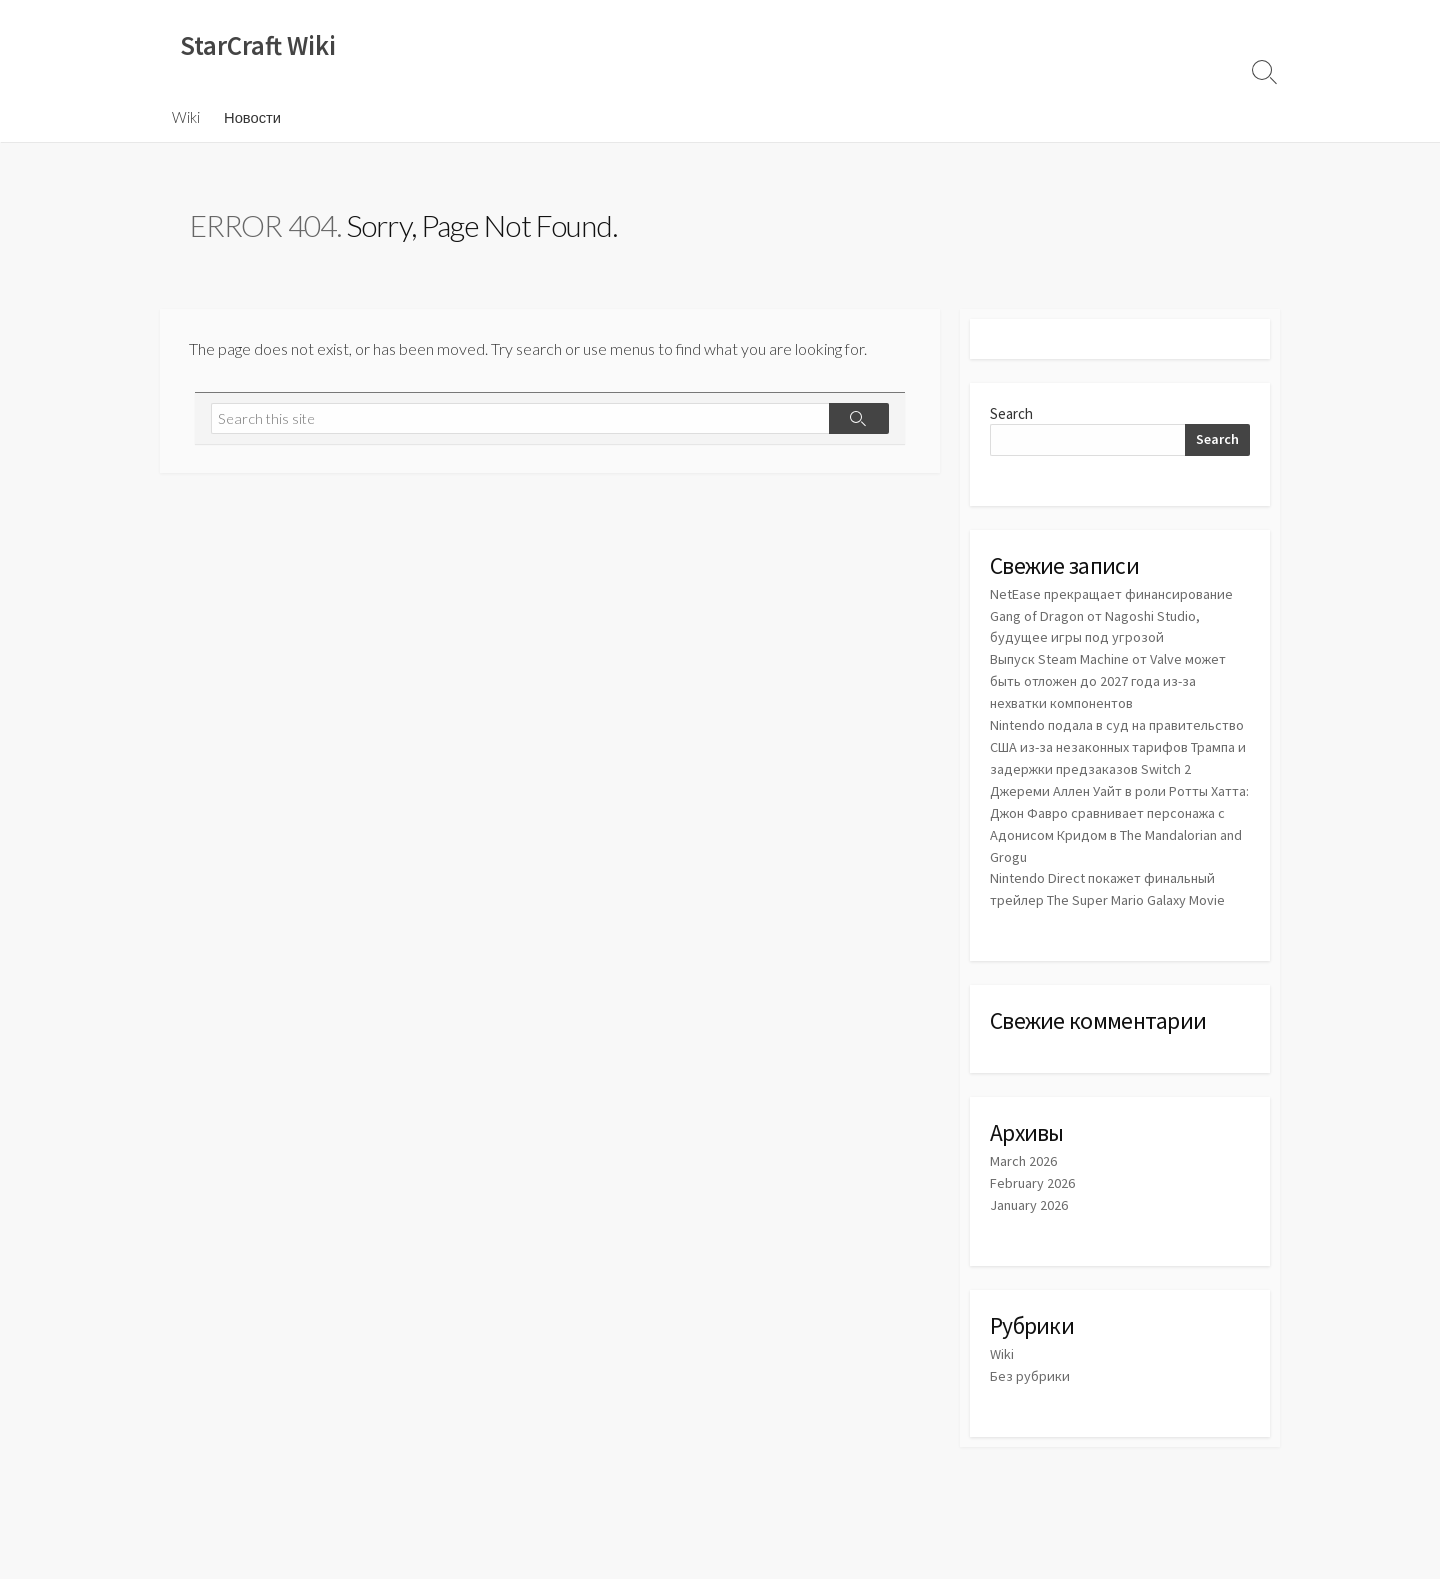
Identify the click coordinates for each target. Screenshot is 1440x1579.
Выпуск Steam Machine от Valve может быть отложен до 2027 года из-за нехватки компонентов (1114, 680)
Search (1011, 415)
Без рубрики (1030, 1383)
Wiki (186, 119)
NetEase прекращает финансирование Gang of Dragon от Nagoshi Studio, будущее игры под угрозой (1116, 617)
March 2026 (1024, 1171)
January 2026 (1030, 1214)
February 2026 (1033, 1193)
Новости (252, 119)
